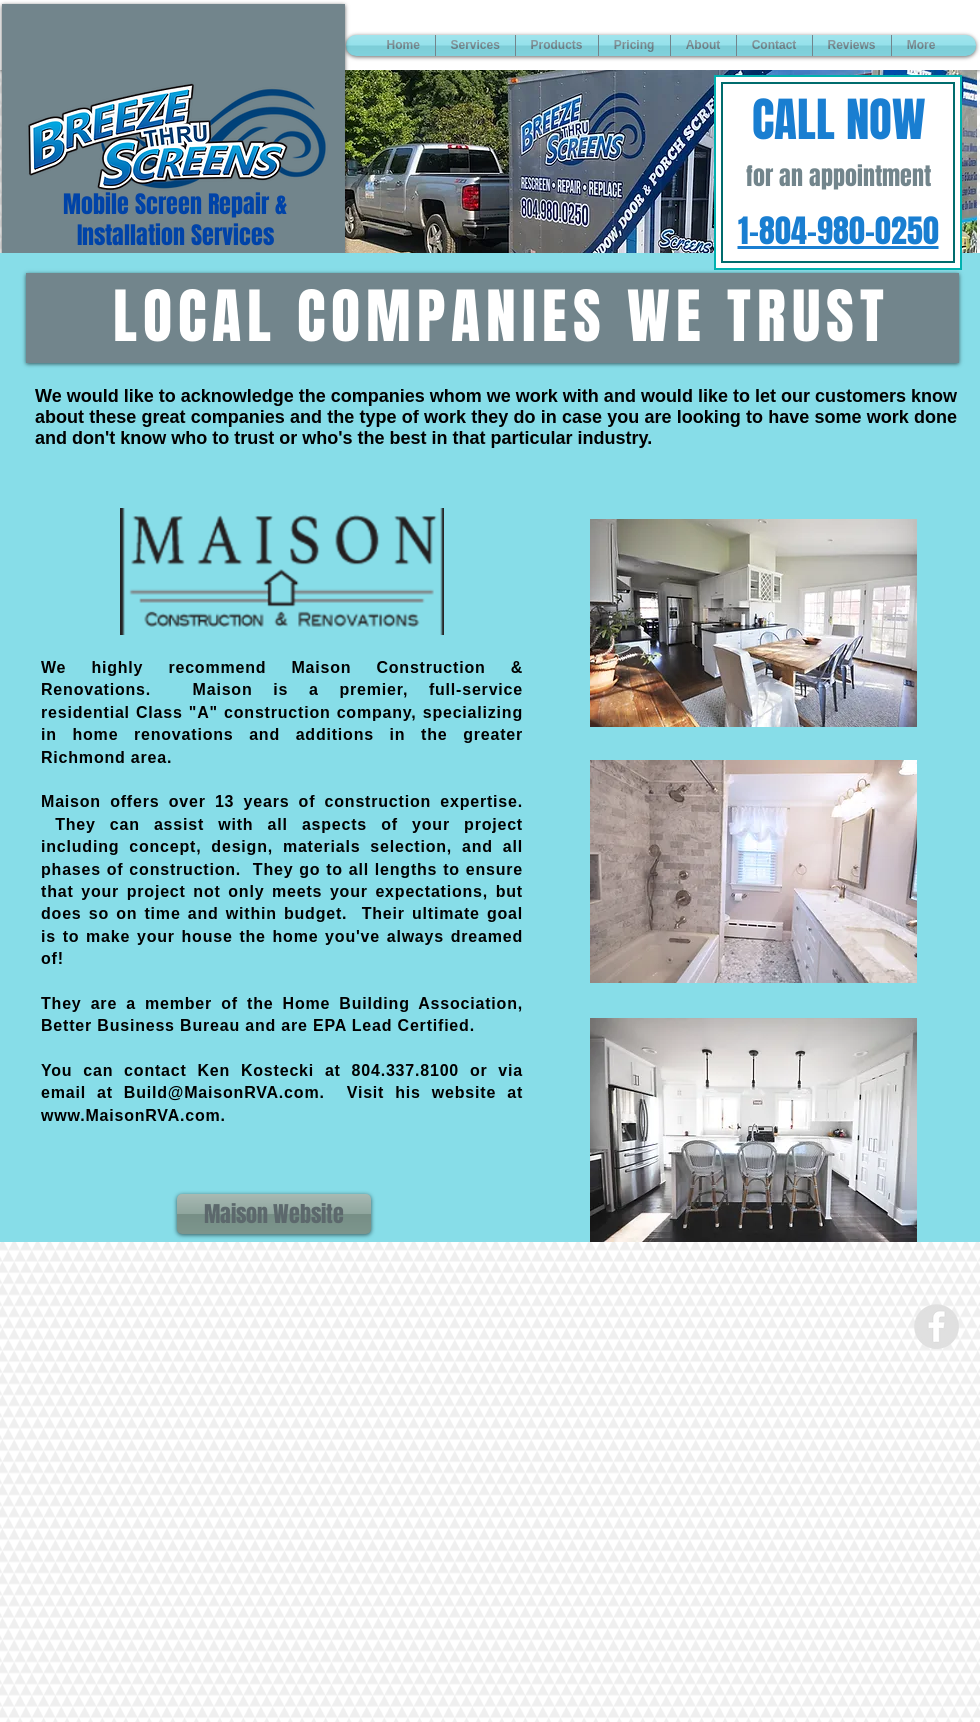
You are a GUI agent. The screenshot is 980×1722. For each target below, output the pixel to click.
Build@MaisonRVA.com (222, 1092)
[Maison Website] (274, 1214)
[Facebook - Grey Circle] (936, 1326)
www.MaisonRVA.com (131, 1115)
